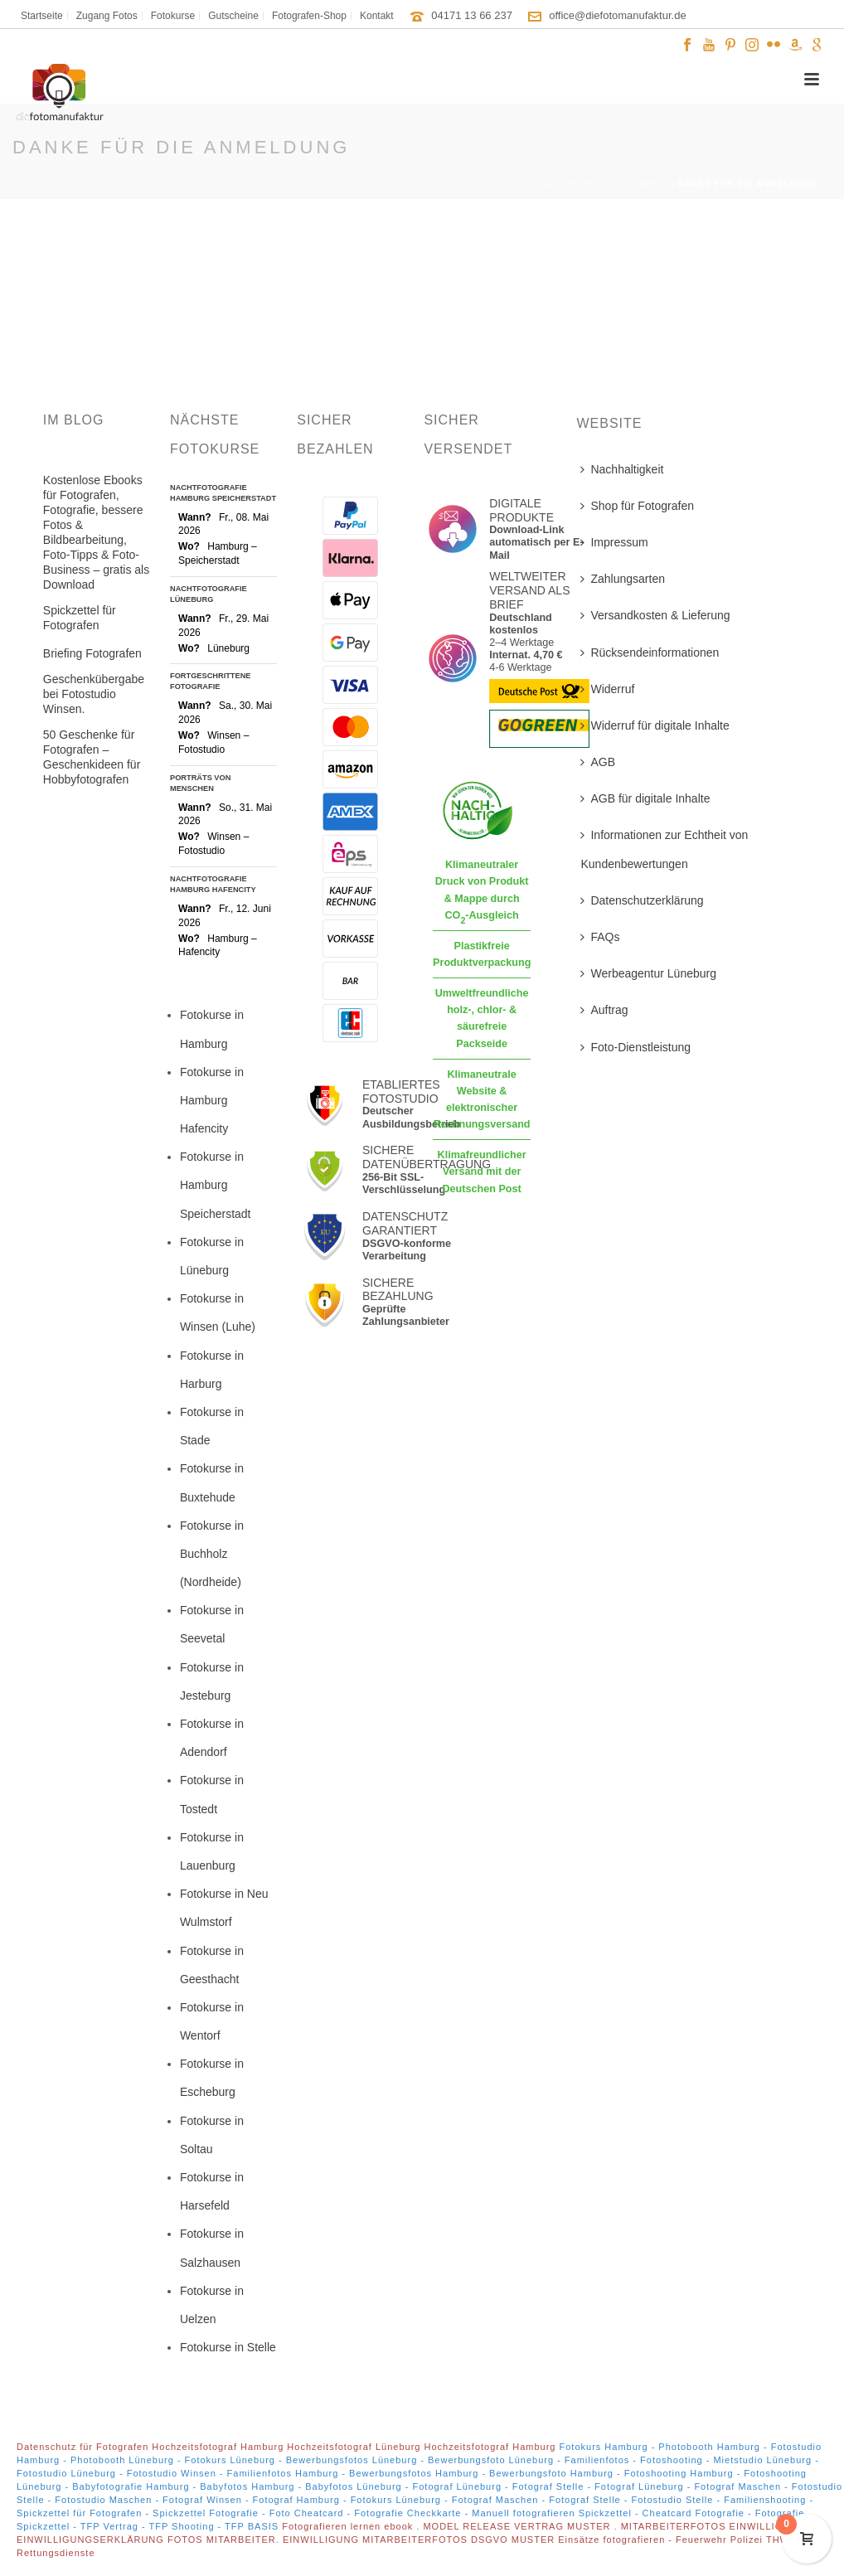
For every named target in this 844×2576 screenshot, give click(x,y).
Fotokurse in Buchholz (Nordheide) (212, 1554)
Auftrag (604, 1009)
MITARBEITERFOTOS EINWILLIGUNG (715, 2526)
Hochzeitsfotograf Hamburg (218, 2447)
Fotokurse (637, 183)
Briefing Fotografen (92, 653)
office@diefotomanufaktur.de (617, 15)
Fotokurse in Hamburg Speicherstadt (215, 1185)
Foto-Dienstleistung (635, 1047)
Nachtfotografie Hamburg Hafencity (213, 884)
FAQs (599, 937)
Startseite (565, 183)
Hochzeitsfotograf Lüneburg (353, 2447)
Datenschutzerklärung (641, 900)
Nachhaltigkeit (621, 469)
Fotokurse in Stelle (228, 2347)
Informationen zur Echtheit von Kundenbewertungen (664, 849)
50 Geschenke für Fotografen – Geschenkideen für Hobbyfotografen (92, 757)
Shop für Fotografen (637, 505)
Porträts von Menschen (200, 783)
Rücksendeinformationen (649, 652)
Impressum (614, 542)
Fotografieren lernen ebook (349, 2526)
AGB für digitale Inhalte (645, 798)
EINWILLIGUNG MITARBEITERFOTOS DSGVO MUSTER (419, 2539)
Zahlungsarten (622, 578)
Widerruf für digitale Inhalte (654, 725)
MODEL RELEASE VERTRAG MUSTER (518, 2526)
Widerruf (607, 689)
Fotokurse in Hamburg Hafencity (212, 1100)
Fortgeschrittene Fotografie (210, 681)
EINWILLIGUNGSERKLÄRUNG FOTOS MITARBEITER (146, 2539)
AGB (597, 762)
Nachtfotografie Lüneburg (208, 594)
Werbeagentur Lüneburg (648, 973)
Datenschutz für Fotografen (82, 2447)
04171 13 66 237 (471, 15)
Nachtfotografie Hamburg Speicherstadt (223, 492)
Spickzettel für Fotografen (79, 618)
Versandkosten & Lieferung (655, 615)
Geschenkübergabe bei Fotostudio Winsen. (93, 694)
